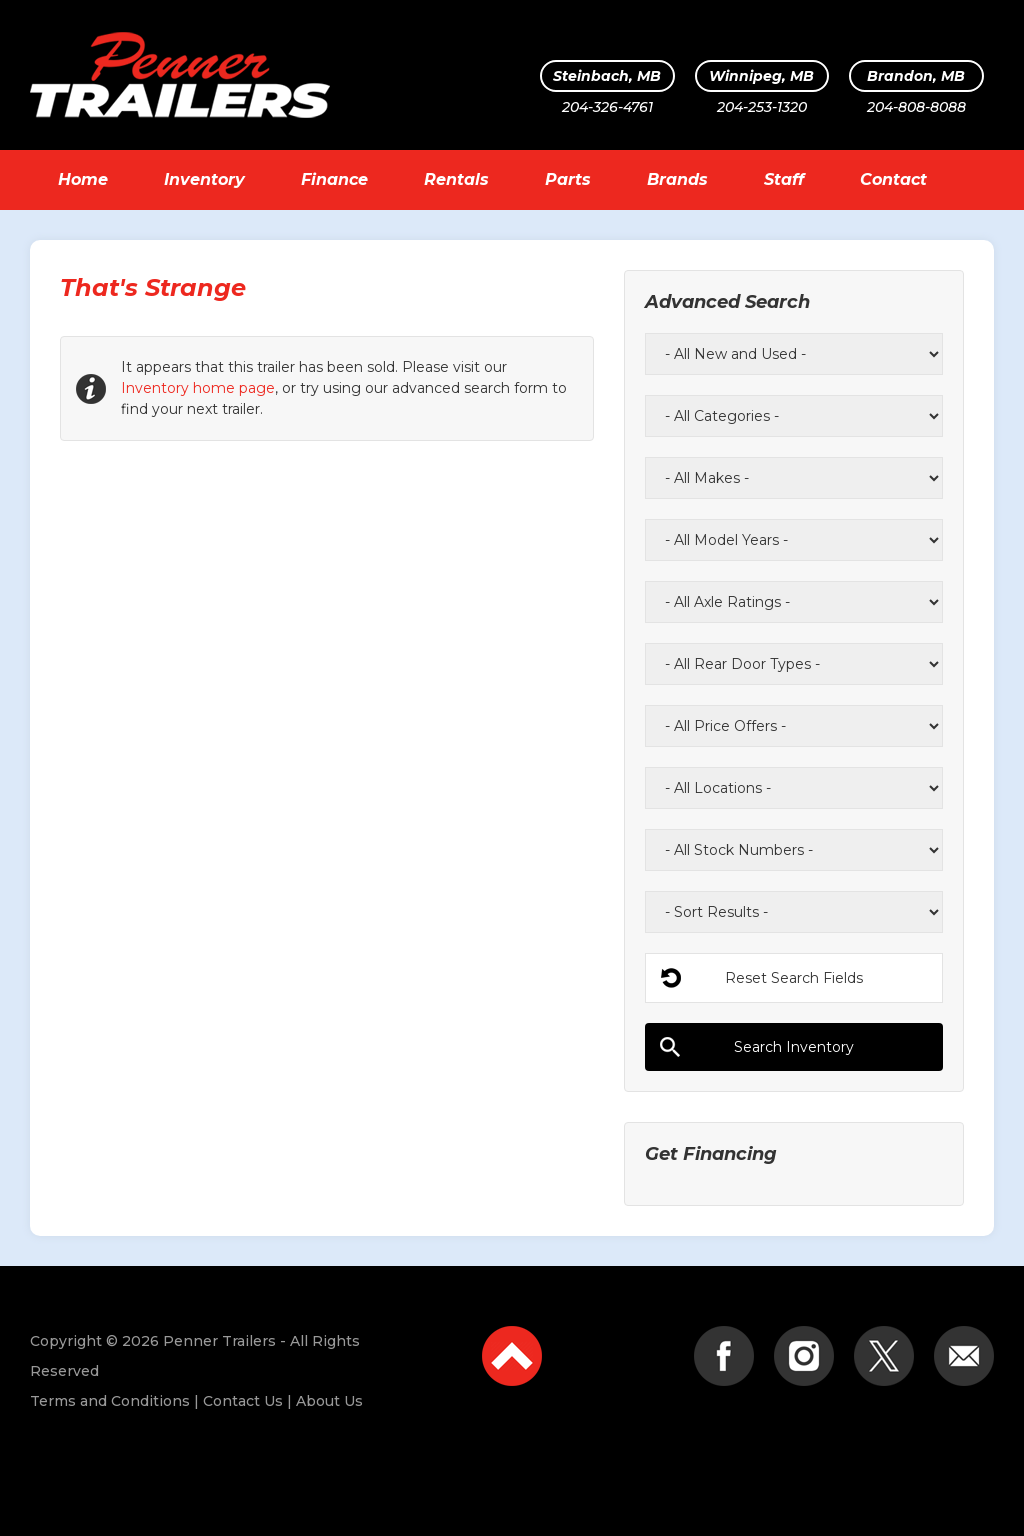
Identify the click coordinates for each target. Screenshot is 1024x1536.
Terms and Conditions (110, 1401)
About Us (329, 1401)
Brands (677, 179)
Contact (893, 179)
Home (83, 179)
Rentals (456, 179)
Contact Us (243, 1401)
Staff (784, 179)
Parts (568, 179)
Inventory (204, 179)
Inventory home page (198, 388)
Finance (334, 179)
